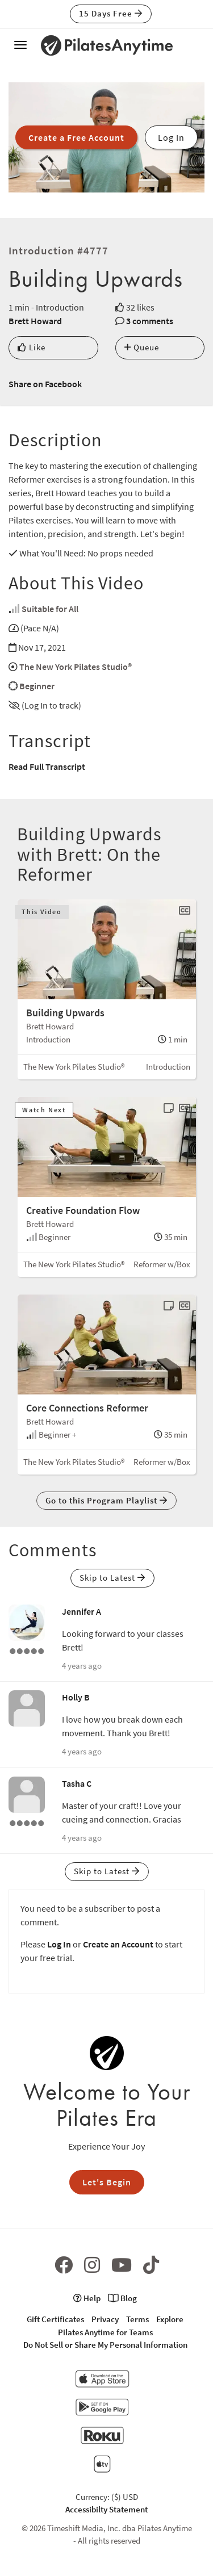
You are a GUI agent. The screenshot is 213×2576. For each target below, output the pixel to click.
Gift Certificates (55, 2319)
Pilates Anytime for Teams (105, 2332)
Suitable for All (50, 608)
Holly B (76, 1697)
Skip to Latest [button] (112, 1577)
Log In (59, 1944)
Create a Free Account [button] (76, 137)
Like (31, 347)
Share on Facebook (45, 383)
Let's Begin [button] (106, 2182)
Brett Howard (35, 320)
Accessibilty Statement (106, 2509)
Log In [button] (171, 137)
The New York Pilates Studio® (75, 666)
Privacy (105, 2319)
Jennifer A (81, 1611)
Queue (141, 347)
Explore (169, 2319)
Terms (137, 2319)
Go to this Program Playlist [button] (106, 1500)
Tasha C (76, 1783)
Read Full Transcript (47, 766)
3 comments (149, 320)
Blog (122, 2298)
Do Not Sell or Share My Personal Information (105, 2344)
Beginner (37, 686)
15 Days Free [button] (111, 13)
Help (87, 2298)
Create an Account (118, 1944)
